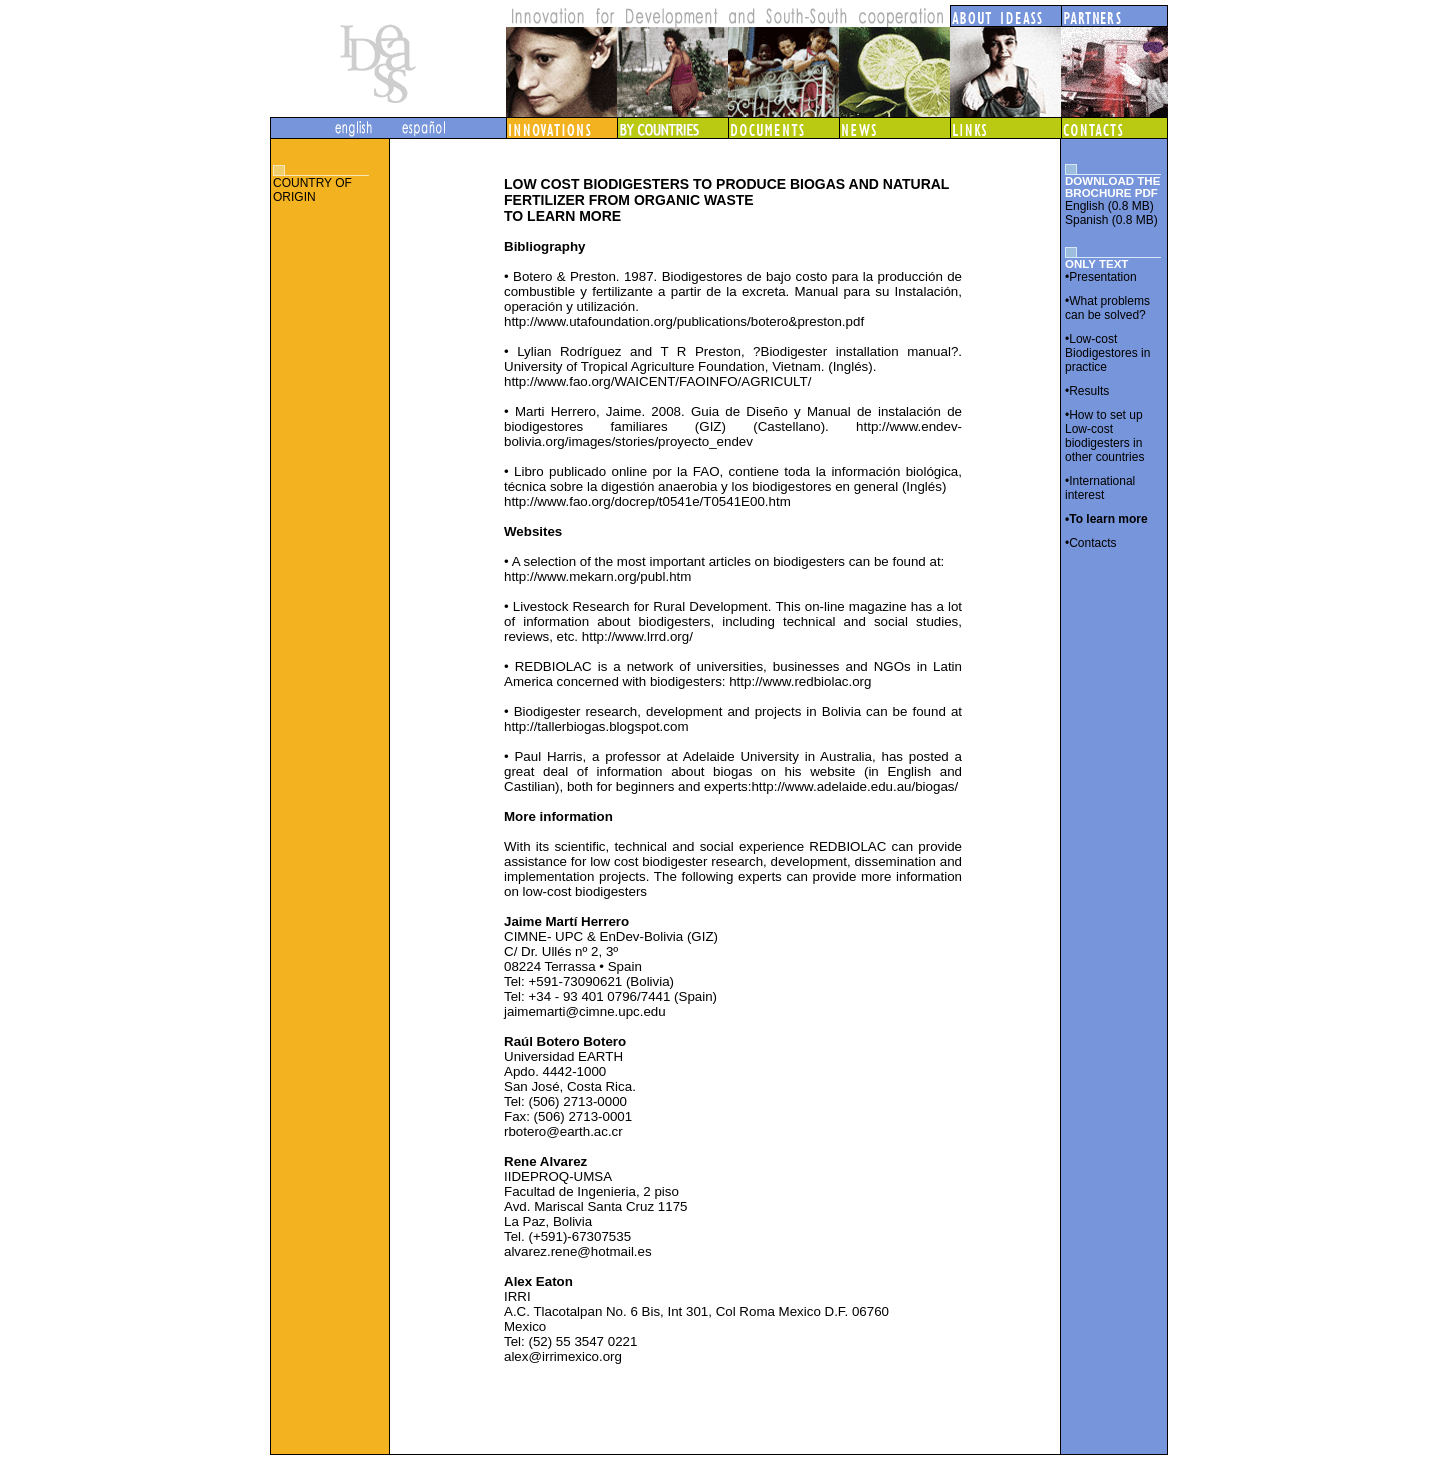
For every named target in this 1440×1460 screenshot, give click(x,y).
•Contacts (1091, 543)
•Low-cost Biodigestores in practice (1107, 353)
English (1084, 206)
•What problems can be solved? (1107, 308)
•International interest (1100, 488)
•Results (1087, 391)
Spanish (1086, 220)
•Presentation (1101, 277)
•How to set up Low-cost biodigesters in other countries (1104, 436)
